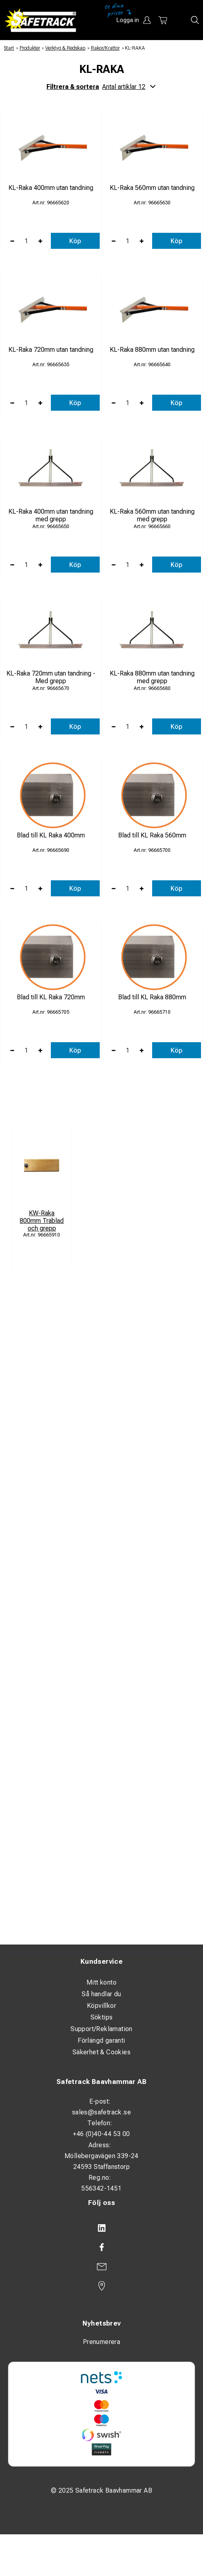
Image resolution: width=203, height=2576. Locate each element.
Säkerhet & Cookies (101, 2052)
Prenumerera (101, 2342)
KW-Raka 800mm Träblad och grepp (42, 1220)
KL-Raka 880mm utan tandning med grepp (152, 677)
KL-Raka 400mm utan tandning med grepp (50, 515)
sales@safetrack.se (101, 2112)
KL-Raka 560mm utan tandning (152, 188)
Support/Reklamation (101, 2029)
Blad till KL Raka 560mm (152, 835)
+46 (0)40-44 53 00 (101, 2134)
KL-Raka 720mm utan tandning (50, 349)
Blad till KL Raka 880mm (152, 997)
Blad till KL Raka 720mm (51, 997)
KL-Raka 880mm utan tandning (152, 349)
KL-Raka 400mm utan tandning (50, 188)
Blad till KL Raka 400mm (51, 835)
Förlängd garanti (101, 2040)
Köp (75, 241)
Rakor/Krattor (105, 48)
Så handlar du (101, 1994)
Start (9, 48)
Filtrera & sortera (101, 87)
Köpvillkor (101, 2005)
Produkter (30, 48)
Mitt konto (101, 1982)
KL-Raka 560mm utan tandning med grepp (152, 515)
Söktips (101, 2017)
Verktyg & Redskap (65, 48)
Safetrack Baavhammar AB (101, 2082)
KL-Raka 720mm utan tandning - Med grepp (50, 677)
